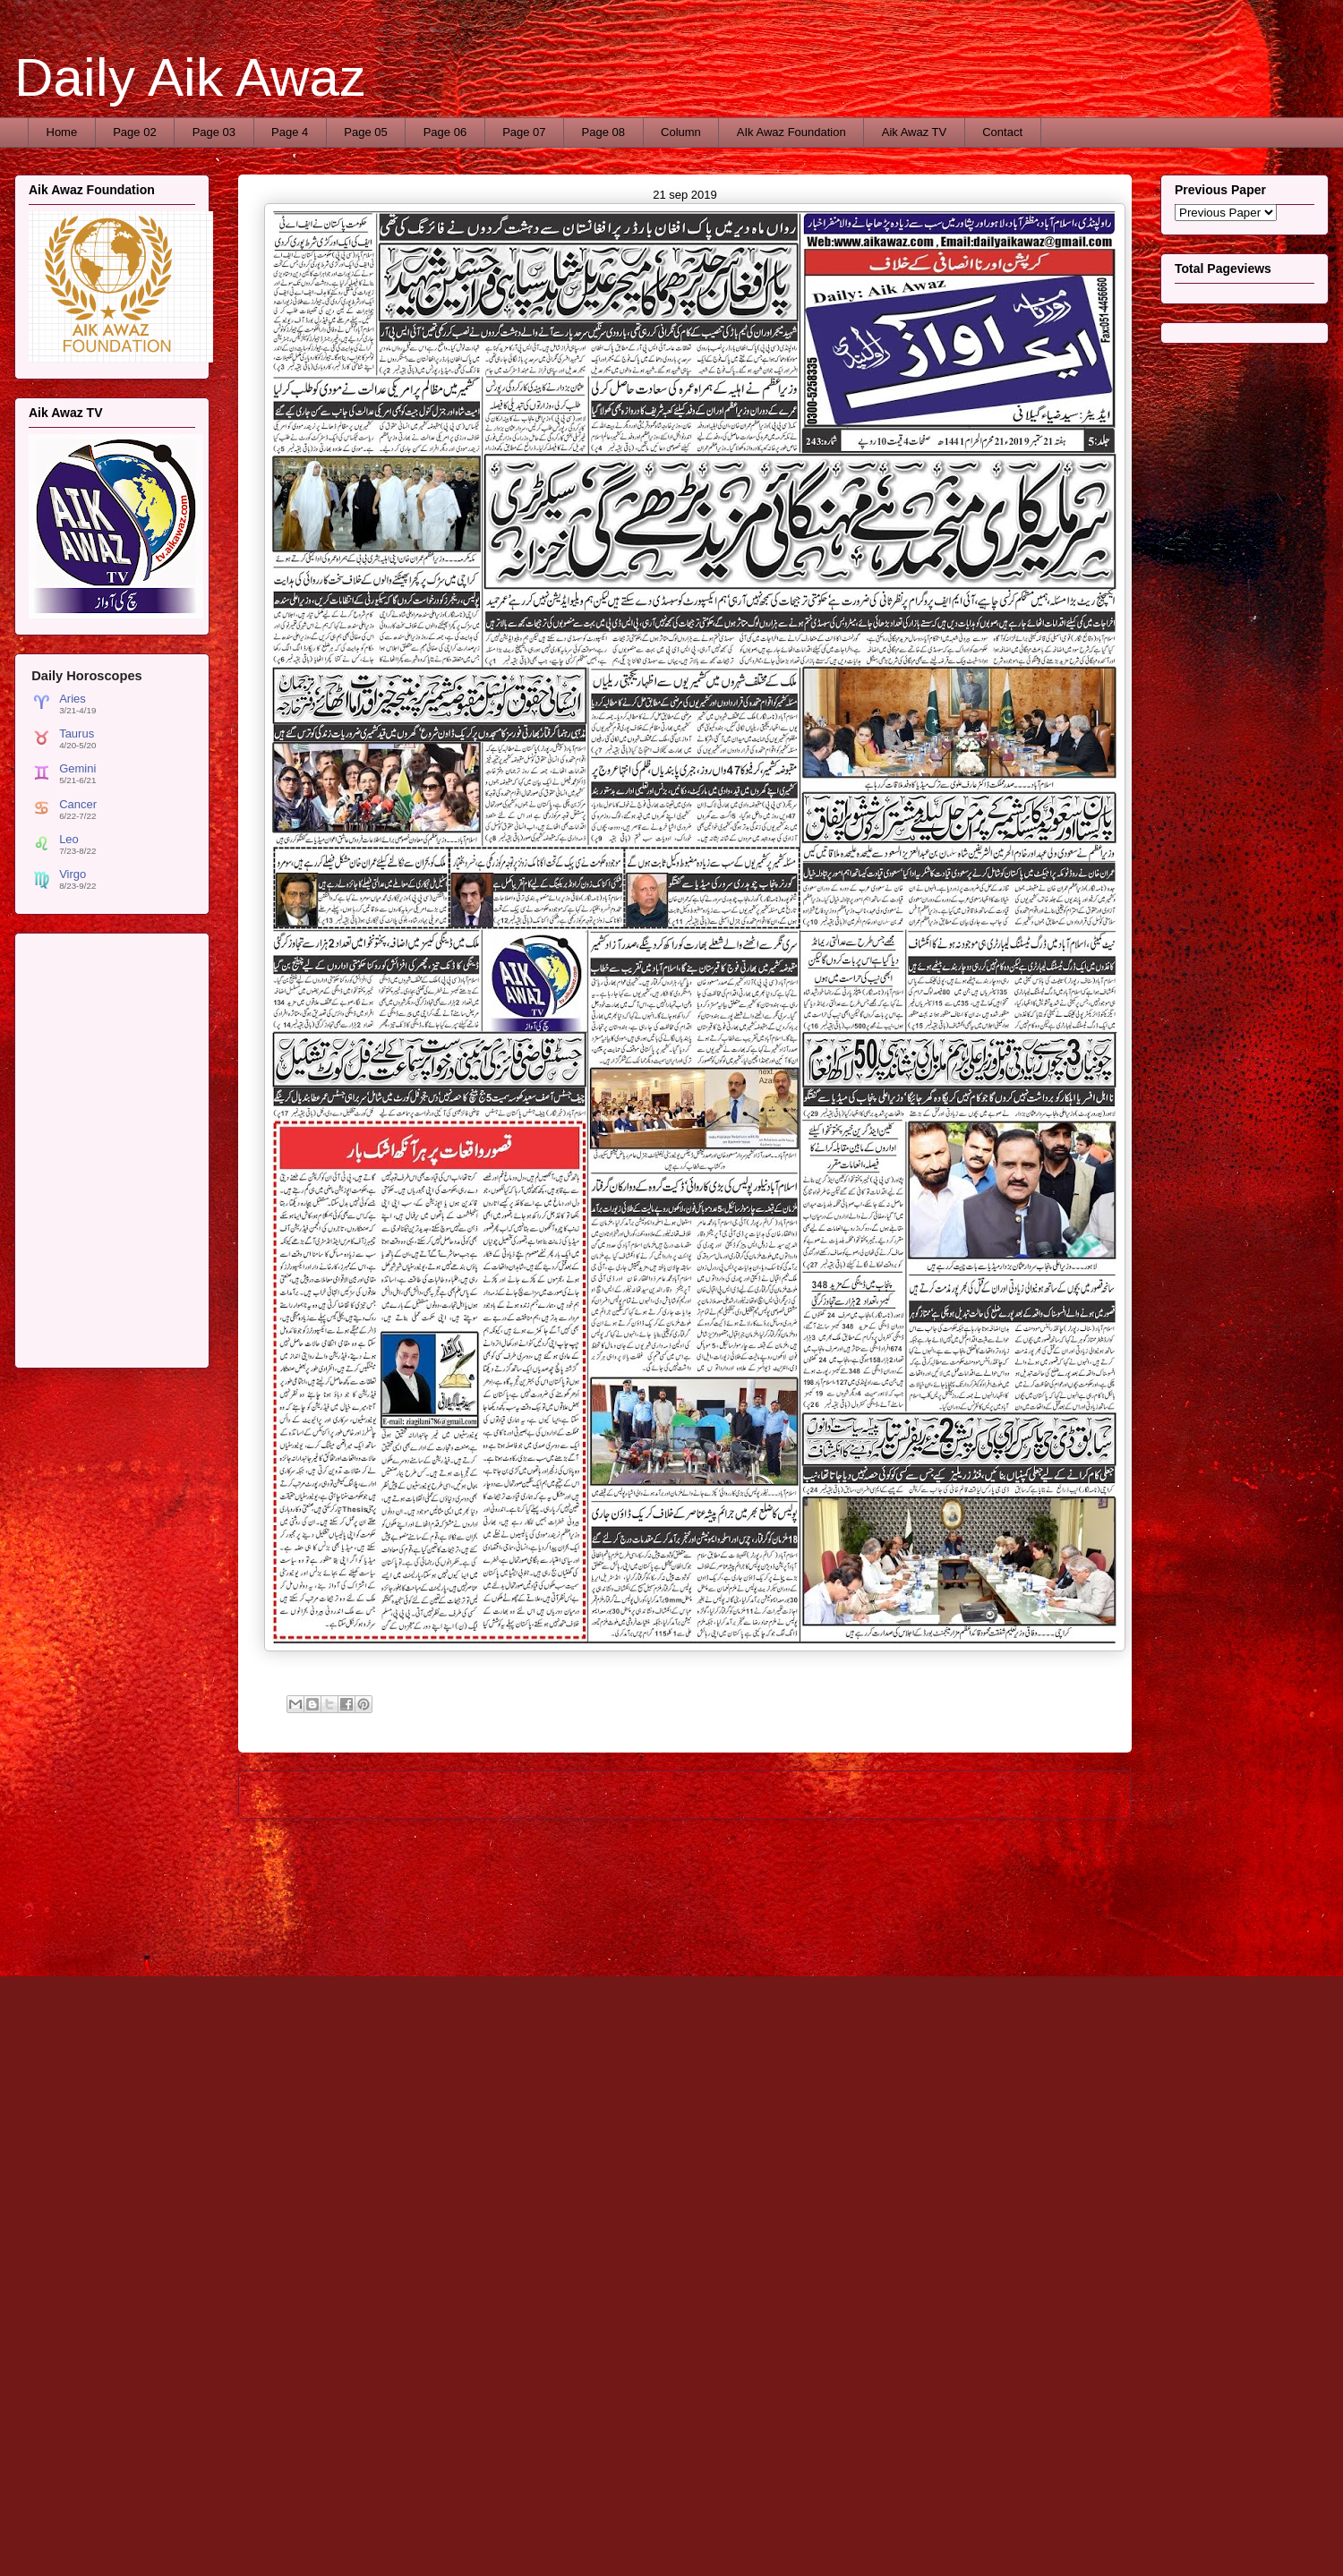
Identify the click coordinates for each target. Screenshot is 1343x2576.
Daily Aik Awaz (190, 77)
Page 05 (365, 132)
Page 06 (444, 132)
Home (62, 132)
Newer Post (288, 1794)
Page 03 (213, 132)
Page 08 (603, 132)
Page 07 (523, 132)
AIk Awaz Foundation (791, 132)
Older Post (1084, 1794)
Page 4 (289, 132)
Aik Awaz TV (914, 132)
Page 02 (134, 132)
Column (681, 132)
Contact (1002, 132)
